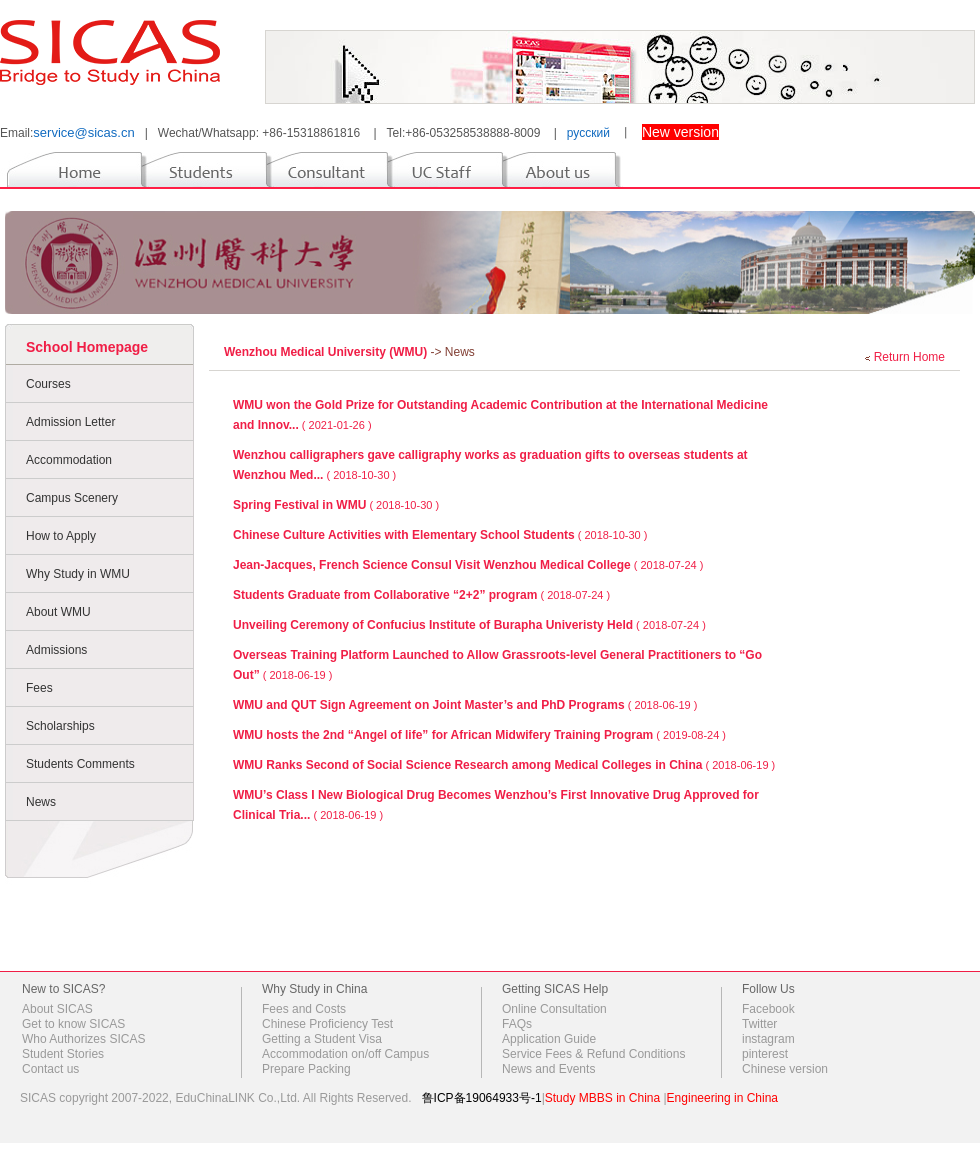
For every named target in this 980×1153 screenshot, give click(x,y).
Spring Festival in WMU (299, 505)
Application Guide (549, 1039)
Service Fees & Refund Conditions (593, 1054)
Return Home (909, 357)
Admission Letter (70, 422)
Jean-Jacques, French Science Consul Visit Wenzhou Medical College (432, 565)
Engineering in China (722, 1098)
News (41, 802)
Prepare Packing (306, 1069)
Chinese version (785, 1069)
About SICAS (57, 1009)
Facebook (768, 1009)
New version (680, 132)
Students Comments (80, 764)
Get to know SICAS (73, 1024)
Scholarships (60, 726)
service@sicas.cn (83, 132)
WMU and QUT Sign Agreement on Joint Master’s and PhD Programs (429, 705)
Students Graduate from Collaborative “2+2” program (385, 595)
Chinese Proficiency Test (327, 1024)
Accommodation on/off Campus (345, 1054)
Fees (39, 688)
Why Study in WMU (78, 574)
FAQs (517, 1024)
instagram (768, 1039)
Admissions (56, 650)
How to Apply (61, 536)
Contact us (50, 1069)
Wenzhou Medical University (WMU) (327, 352)
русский (588, 133)
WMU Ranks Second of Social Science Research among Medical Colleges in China (467, 765)
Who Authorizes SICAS (83, 1039)
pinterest (765, 1054)
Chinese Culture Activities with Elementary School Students (404, 535)
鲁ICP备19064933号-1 (482, 1098)
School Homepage (87, 347)
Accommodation (69, 460)
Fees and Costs (304, 1009)
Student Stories (63, 1054)
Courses (48, 384)
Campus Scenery (72, 498)
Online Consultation (554, 1009)
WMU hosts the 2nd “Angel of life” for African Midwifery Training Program (443, 735)
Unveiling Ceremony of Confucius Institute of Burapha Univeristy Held (433, 625)
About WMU (58, 612)
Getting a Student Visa (322, 1039)
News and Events (548, 1069)
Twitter (759, 1024)
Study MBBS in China (602, 1098)
